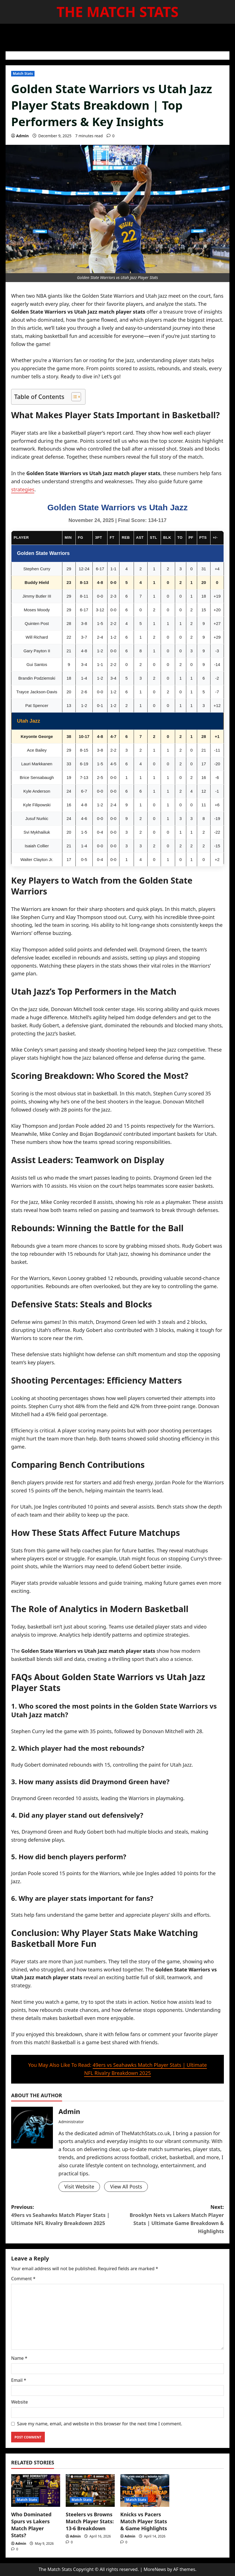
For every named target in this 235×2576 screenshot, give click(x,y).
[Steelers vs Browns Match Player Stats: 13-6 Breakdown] (90, 2490)
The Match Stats (117, 11)
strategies (22, 489)
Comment (23, 2279)
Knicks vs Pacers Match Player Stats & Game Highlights (143, 2521)
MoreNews (155, 2569)
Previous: (64, 2215)
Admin (22, 135)
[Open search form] (227, 34)
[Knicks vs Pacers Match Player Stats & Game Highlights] (144, 2490)
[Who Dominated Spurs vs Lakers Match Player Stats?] (35, 2490)
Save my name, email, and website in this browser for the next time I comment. (99, 2424)
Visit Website (79, 2186)
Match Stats (23, 73)
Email (18, 2380)
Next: (171, 2219)
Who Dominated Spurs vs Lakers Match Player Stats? (31, 2525)
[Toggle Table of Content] (73, 396)
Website (19, 2402)
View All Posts (126, 2186)
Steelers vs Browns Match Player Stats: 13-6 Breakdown (90, 2521)
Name (19, 2358)
